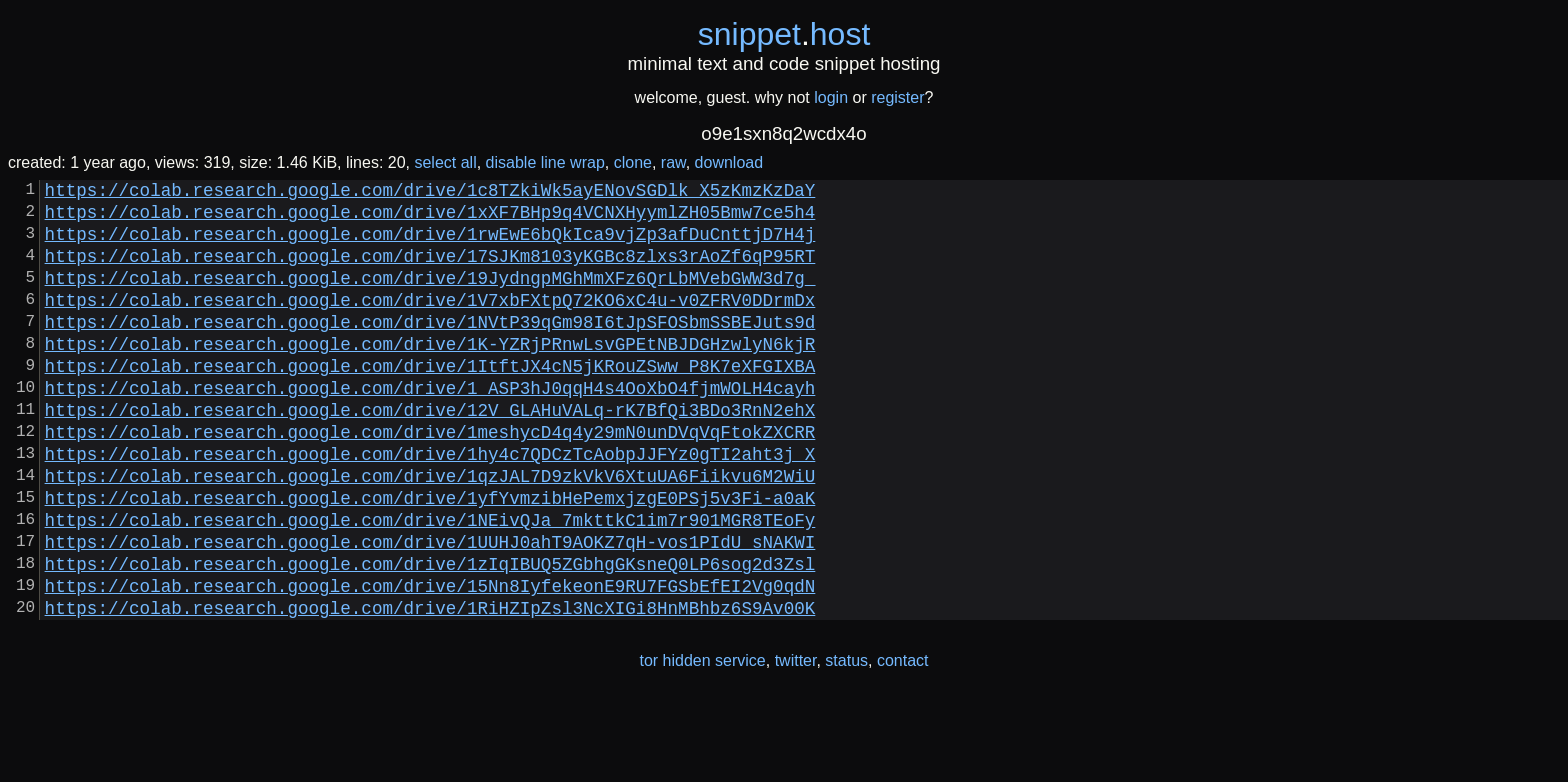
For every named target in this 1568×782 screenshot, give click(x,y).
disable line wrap (545, 162)
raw (673, 162)
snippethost (784, 34)
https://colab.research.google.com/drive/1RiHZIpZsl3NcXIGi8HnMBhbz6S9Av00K (430, 687)
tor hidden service (702, 740)
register (897, 97)
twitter (796, 740)
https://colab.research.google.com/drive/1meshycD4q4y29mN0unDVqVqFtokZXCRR (430, 479)
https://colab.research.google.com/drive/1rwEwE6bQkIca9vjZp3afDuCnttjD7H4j (430, 245)
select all (445, 162)
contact (903, 740)
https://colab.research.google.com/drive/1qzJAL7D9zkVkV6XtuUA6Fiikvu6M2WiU (430, 531)
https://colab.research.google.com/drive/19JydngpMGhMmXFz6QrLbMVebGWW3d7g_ (430, 297)
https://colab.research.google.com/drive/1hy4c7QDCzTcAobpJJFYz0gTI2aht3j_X (430, 505)
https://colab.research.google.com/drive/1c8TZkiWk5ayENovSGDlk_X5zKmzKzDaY (430, 193)
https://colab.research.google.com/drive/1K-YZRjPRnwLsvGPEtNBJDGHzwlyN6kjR (430, 375)
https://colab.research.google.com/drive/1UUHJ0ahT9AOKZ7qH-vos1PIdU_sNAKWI (430, 609)
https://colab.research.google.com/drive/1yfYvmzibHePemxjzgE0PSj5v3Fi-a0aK (430, 557)
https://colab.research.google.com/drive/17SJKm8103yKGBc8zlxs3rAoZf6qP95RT (430, 271)
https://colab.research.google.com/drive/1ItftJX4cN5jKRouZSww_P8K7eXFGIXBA (430, 401)
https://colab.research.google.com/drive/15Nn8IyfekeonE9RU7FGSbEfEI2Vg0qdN (430, 661)
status (846, 740)
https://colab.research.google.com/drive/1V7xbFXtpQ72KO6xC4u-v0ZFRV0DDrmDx (430, 323)
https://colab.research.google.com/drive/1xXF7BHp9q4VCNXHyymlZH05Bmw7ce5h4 (430, 219)
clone (633, 162)
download (729, 162)
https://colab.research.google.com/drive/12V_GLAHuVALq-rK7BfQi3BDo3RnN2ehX (430, 453)
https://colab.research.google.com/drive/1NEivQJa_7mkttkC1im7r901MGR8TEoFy (430, 583)
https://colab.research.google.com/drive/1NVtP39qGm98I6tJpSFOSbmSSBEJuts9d (430, 349)
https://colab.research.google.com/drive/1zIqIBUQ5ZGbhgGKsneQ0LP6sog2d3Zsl (430, 635)
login (831, 97)
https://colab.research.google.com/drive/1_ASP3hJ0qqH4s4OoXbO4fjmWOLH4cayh (430, 427)
